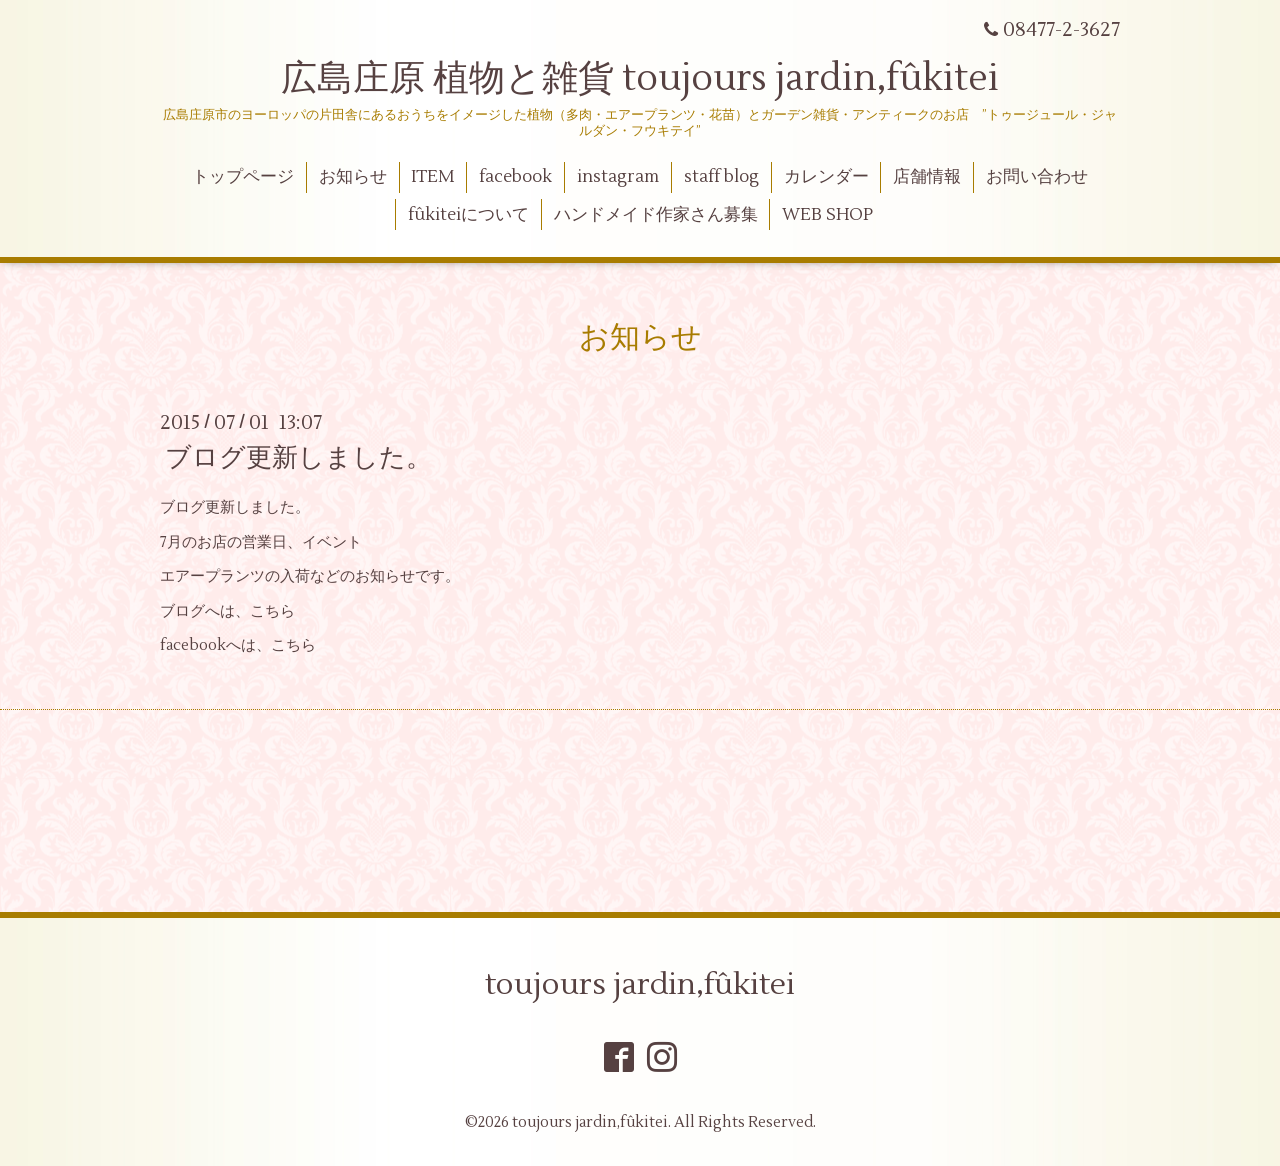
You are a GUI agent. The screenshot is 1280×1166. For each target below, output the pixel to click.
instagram (618, 177)
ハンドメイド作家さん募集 (656, 215)
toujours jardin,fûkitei (640, 984)
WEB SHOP (827, 215)
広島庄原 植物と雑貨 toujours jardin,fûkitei (640, 79)
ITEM (432, 177)
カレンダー (826, 177)
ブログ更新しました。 (298, 458)
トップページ (243, 177)
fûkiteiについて (468, 215)
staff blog (721, 177)
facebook (515, 177)
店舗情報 (927, 177)
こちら (272, 611)
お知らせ (353, 177)
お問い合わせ (1037, 177)
